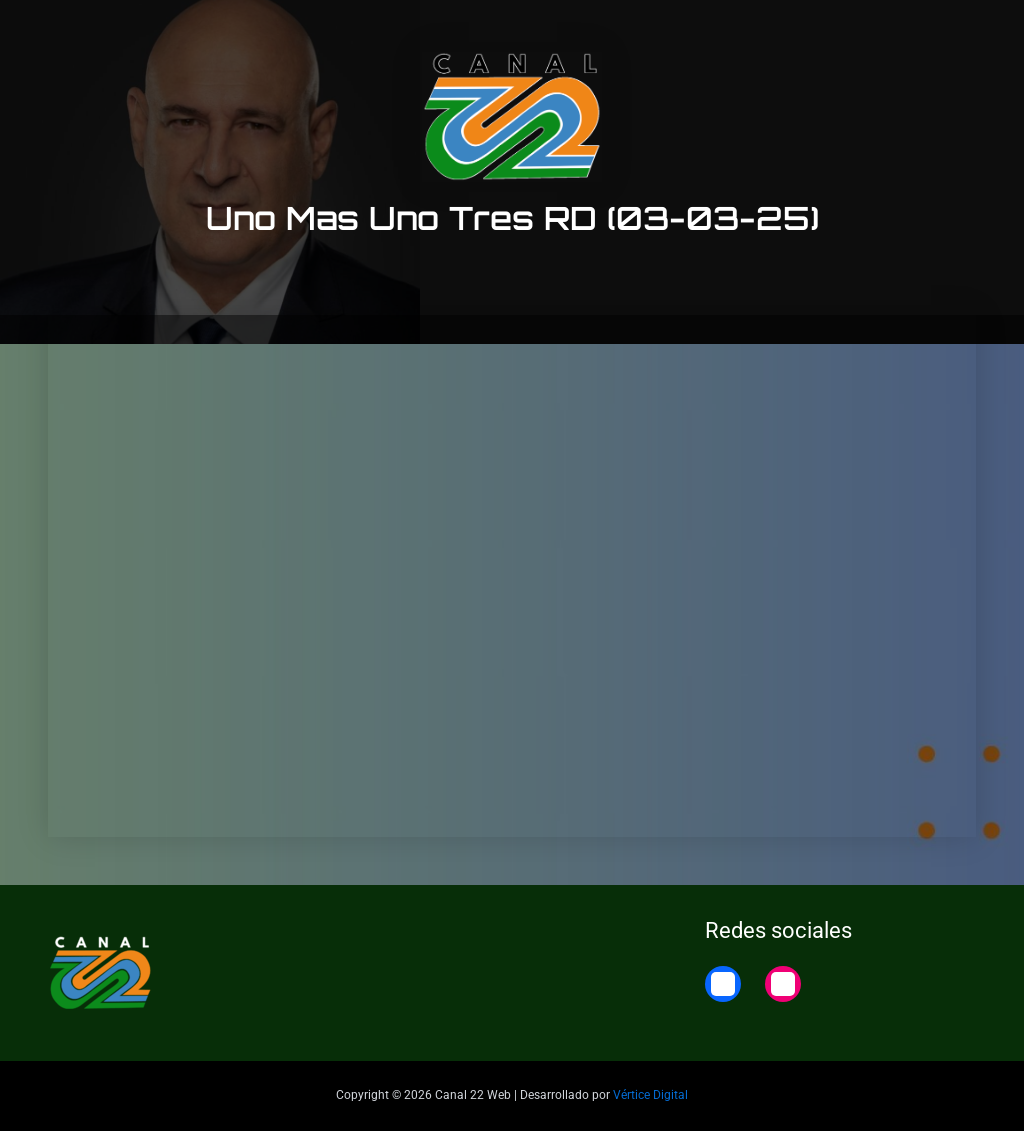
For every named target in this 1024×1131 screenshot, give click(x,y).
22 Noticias (874, 32)
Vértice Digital (650, 1095)
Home (967, 32)
